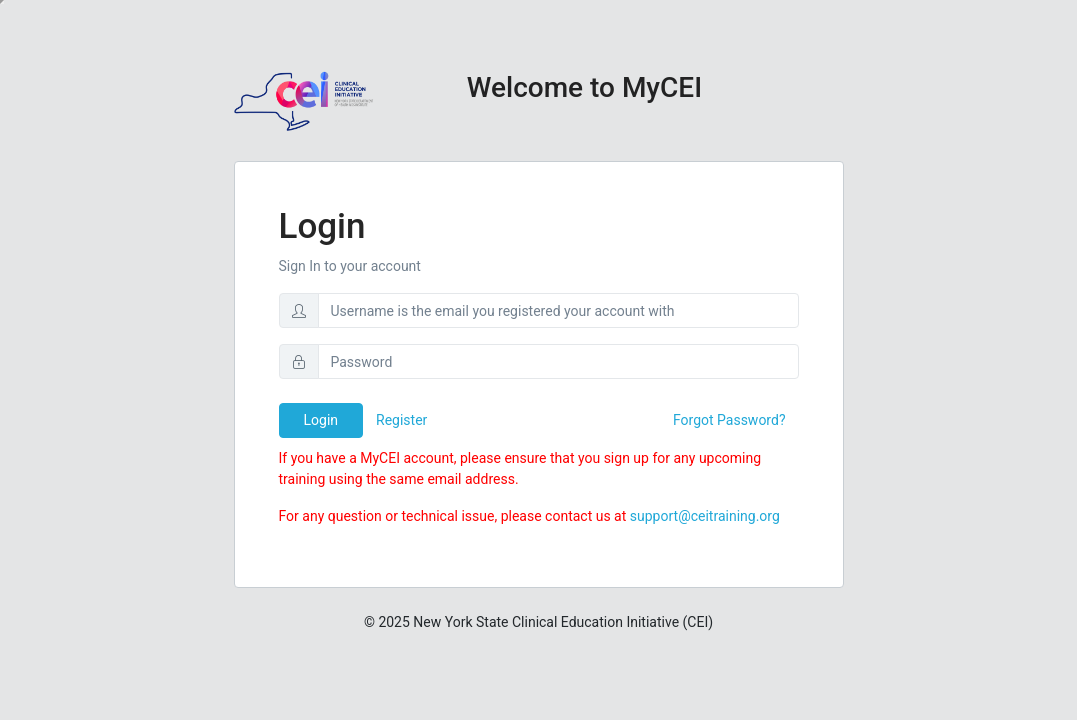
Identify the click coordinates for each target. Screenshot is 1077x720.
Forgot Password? (729, 420)
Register (401, 420)
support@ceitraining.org (705, 516)
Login (321, 420)
